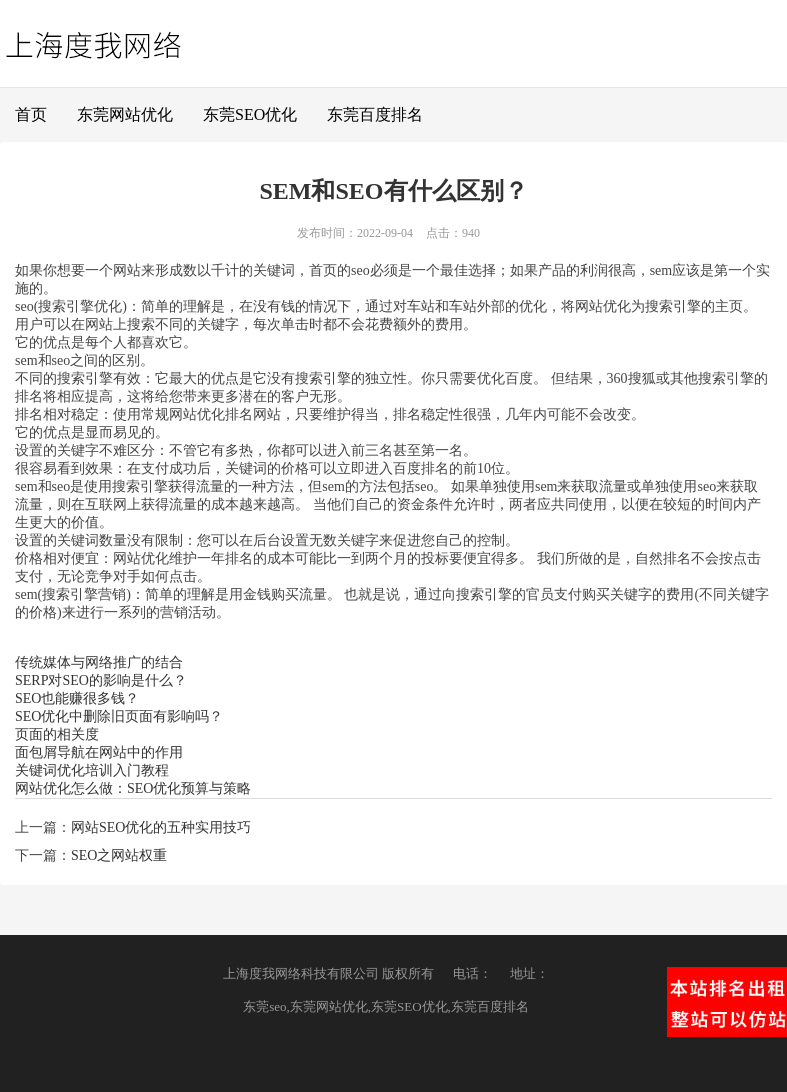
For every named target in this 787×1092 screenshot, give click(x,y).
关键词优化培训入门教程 (92, 770)
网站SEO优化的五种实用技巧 (161, 827)
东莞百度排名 (375, 114)
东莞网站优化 (125, 114)
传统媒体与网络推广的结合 (99, 662)
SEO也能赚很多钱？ (77, 698)
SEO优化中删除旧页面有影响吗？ (119, 716)
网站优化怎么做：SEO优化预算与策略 (133, 788)
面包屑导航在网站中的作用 (99, 752)
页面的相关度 (57, 734)
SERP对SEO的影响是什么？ (101, 680)
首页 (31, 114)
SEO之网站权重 (119, 855)
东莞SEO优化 (250, 114)
